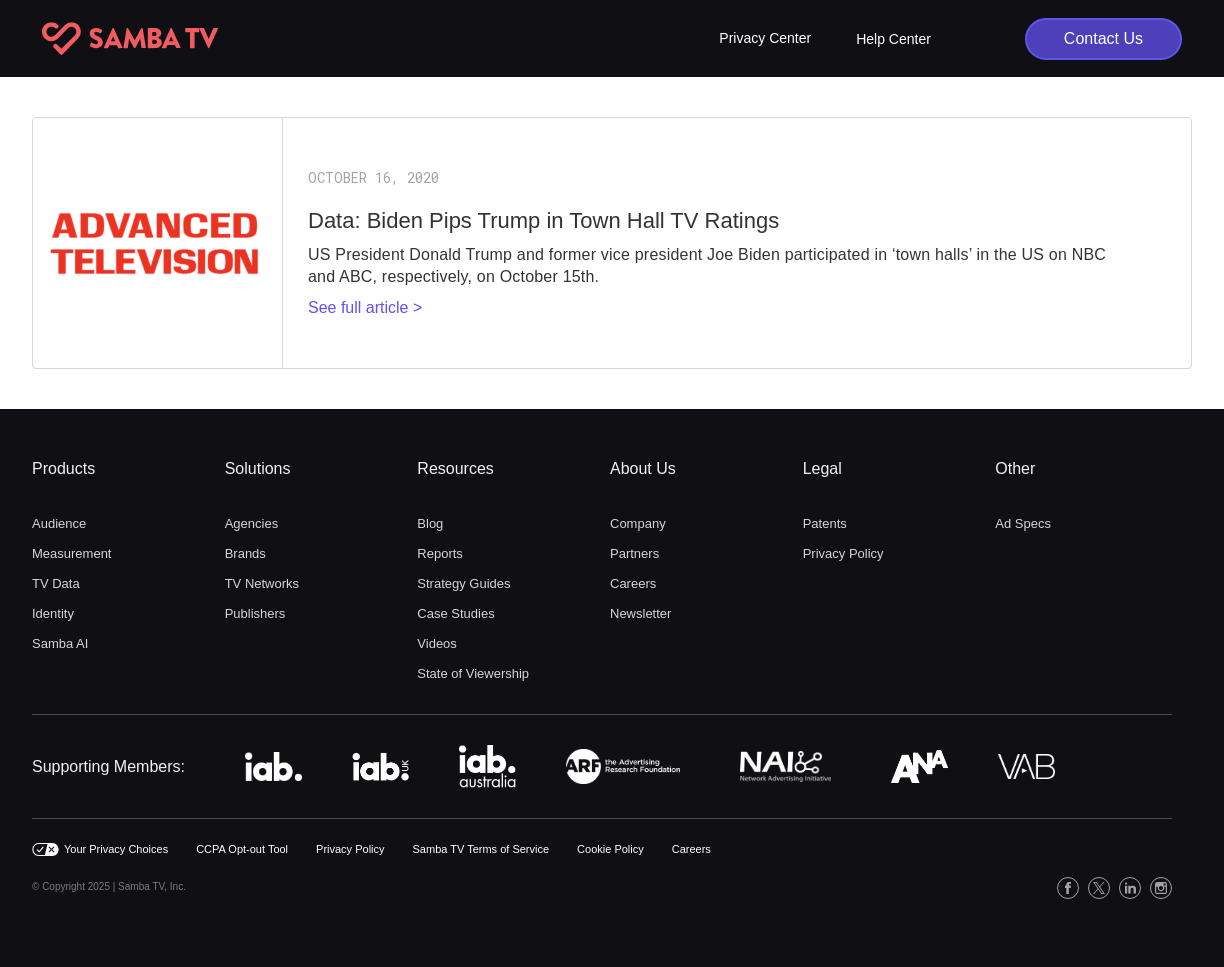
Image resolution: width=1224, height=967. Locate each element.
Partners (634, 553)
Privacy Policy (843, 553)
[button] (765, 38)
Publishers (255, 613)
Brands (245, 553)
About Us (643, 468)
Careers (633, 583)
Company (638, 523)
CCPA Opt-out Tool (242, 849)
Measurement (71, 553)
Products (63, 468)
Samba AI (60, 643)
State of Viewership (473, 673)
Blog (430, 523)
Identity (53, 613)
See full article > (365, 307)
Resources (455, 468)
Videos (437, 643)
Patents (825, 523)
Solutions (258, 468)
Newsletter (640, 613)
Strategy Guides (463, 583)
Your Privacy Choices (116, 849)
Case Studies (455, 613)
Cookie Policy (610, 849)
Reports (440, 553)
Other (1015, 468)
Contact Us (1103, 38)
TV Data (56, 583)
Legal (822, 468)
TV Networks (262, 583)
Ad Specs (1023, 523)
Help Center (893, 39)
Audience (59, 523)
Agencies (251, 523)
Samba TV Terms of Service (481, 849)
